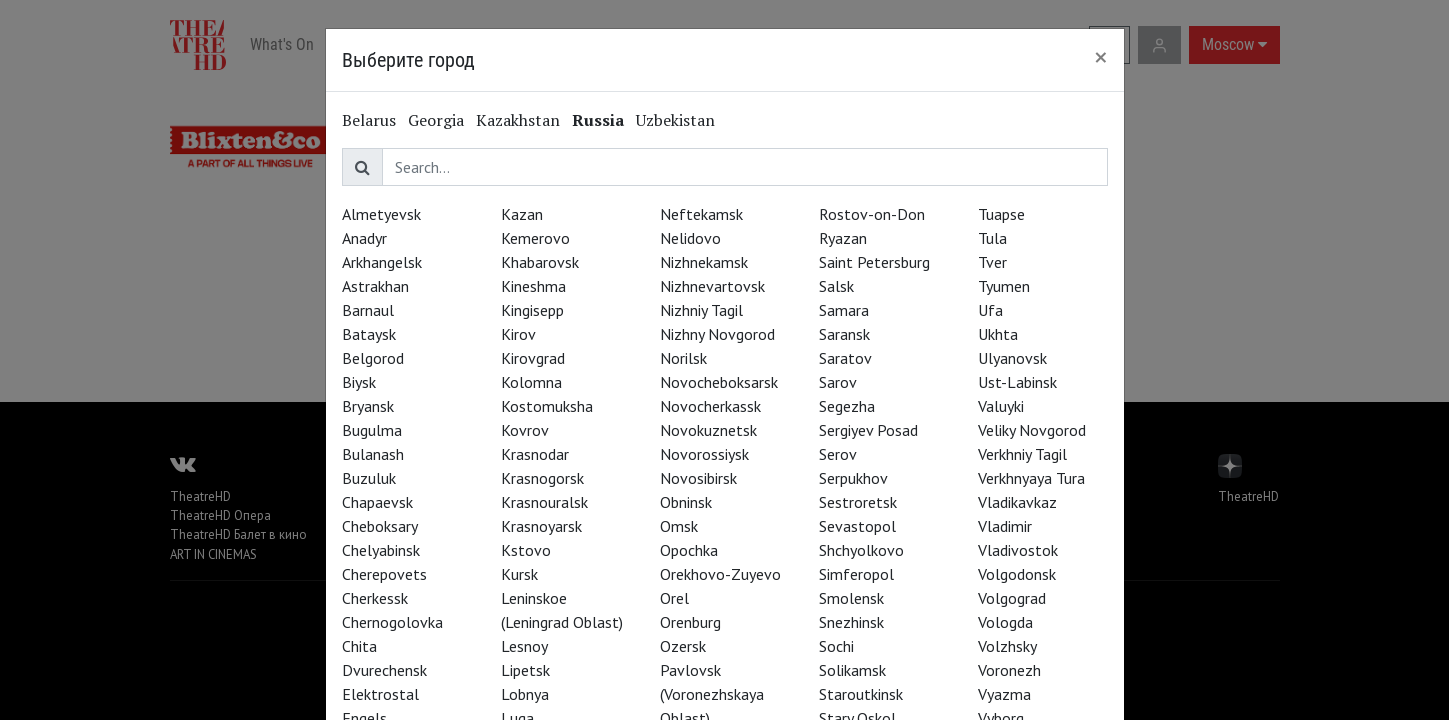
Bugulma (372, 430)
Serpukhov (853, 478)
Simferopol (856, 574)
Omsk (679, 526)
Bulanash (373, 454)
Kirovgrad (533, 358)
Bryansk (368, 406)
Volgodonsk (1017, 574)
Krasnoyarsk (541, 526)
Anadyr (364, 238)
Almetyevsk (381, 214)
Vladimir (1005, 526)
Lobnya (525, 694)
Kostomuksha (547, 406)
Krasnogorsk (542, 478)
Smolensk (851, 598)
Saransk (844, 334)
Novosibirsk (698, 478)
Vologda (1005, 622)
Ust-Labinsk (1017, 382)
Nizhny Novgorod (717, 334)
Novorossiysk (704, 454)
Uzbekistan (675, 120)
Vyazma (1004, 694)
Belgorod (373, 358)
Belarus (369, 120)
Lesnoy (524, 646)
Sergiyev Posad (868, 430)
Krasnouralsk (544, 502)
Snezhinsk (851, 622)
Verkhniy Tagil (1022, 454)
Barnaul (368, 310)
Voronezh (1009, 670)
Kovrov (525, 430)
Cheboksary (380, 526)
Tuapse (1001, 214)
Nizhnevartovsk (712, 286)
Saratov (845, 358)
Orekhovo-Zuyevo (720, 574)
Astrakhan (375, 286)
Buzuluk (369, 478)
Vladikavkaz (1017, 502)
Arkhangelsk (382, 262)
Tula (992, 238)
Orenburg (690, 622)
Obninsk (686, 502)
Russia (598, 120)
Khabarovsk (540, 262)
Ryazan (843, 238)
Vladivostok (1018, 550)
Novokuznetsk (708, 430)
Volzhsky (1007, 646)
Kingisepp (532, 310)
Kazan (522, 214)
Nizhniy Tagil (701, 310)
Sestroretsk (858, 502)
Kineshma (533, 286)
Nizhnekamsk (704, 262)
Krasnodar (535, 454)
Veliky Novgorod (1032, 430)
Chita (359, 646)
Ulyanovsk (1012, 358)
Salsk (836, 286)
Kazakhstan (518, 120)
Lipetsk (525, 670)
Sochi (836, 646)
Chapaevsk (377, 502)
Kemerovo (535, 238)
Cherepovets (384, 574)
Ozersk (683, 646)
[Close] (1101, 57)
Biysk (359, 382)
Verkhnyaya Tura (1031, 478)
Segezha (847, 406)
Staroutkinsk (861, 694)
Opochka (689, 550)
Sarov (838, 382)
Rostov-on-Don (872, 214)
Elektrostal (380, 694)
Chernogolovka (392, 622)
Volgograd (1012, 598)
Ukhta (998, 334)
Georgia (436, 120)
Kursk (519, 574)
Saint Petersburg (874, 262)
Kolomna (531, 382)
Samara (844, 310)
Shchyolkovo (861, 550)
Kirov (518, 334)
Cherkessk (375, 598)
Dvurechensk (384, 670)
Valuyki (1001, 406)
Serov (838, 454)
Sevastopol (857, 526)
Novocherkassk (710, 406)
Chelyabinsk (381, 550)
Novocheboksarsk (719, 382)
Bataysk (369, 334)
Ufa (990, 310)
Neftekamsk (701, 214)
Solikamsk (852, 670)
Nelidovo (690, 238)
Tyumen (1004, 286)
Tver (992, 262)
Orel (674, 598)
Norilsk (683, 358)
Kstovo (526, 550)
